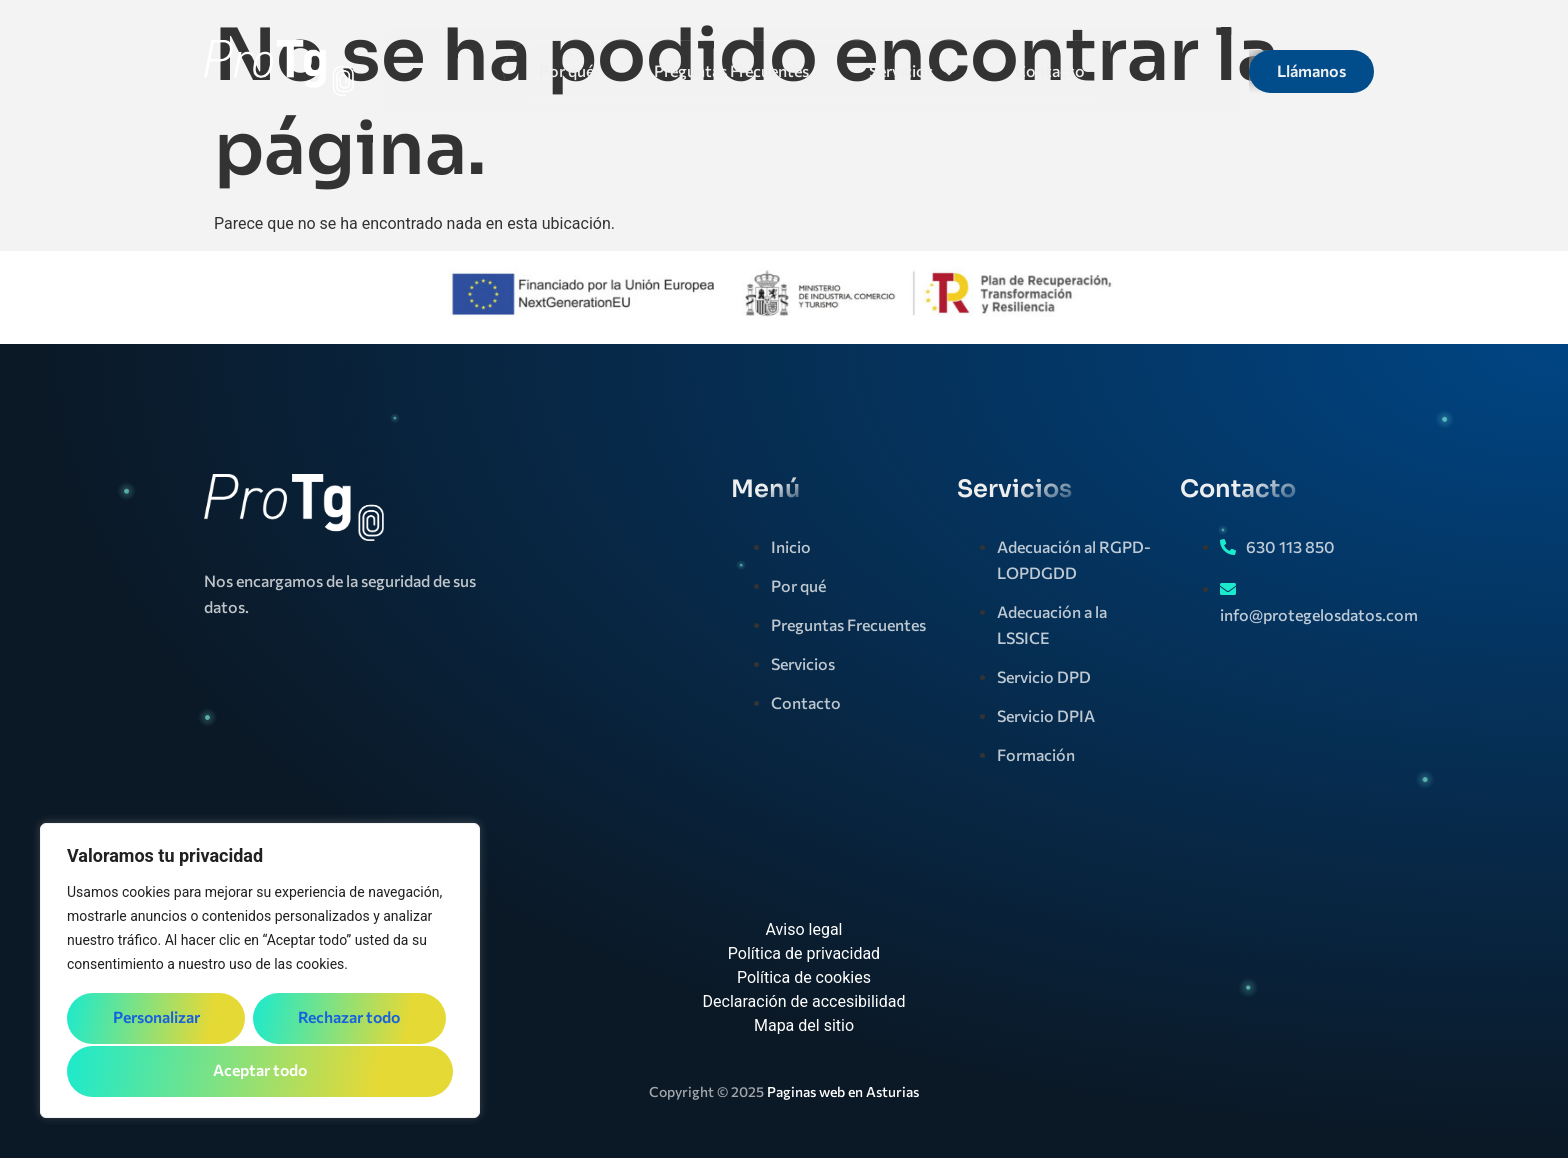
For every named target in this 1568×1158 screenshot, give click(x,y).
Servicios (912, 70)
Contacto (1050, 70)
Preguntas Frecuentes (731, 70)
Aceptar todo (260, 1070)
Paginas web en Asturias (843, 1091)
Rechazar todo (348, 1019)
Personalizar (156, 1019)
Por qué (566, 70)
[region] (260, 972)
